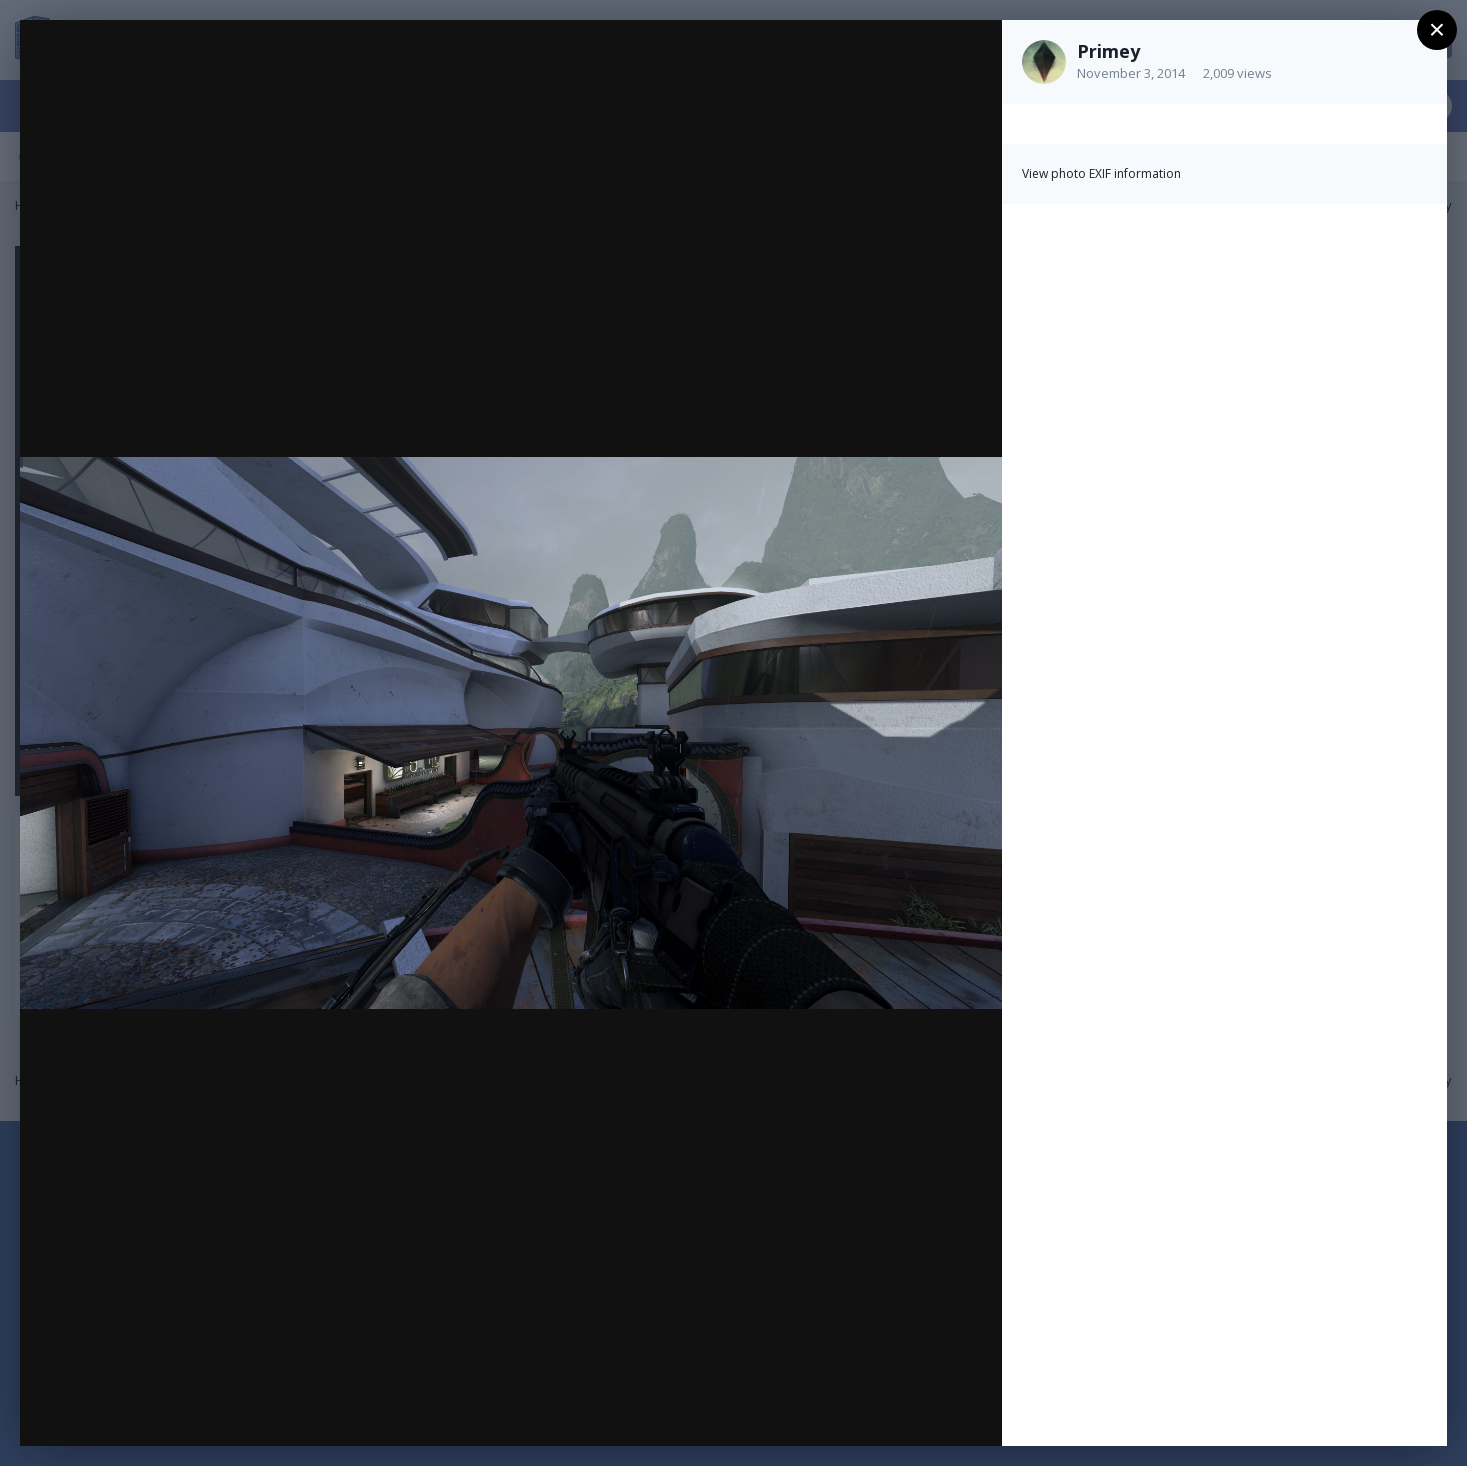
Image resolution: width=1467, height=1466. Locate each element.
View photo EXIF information (1101, 173)
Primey (1108, 51)
